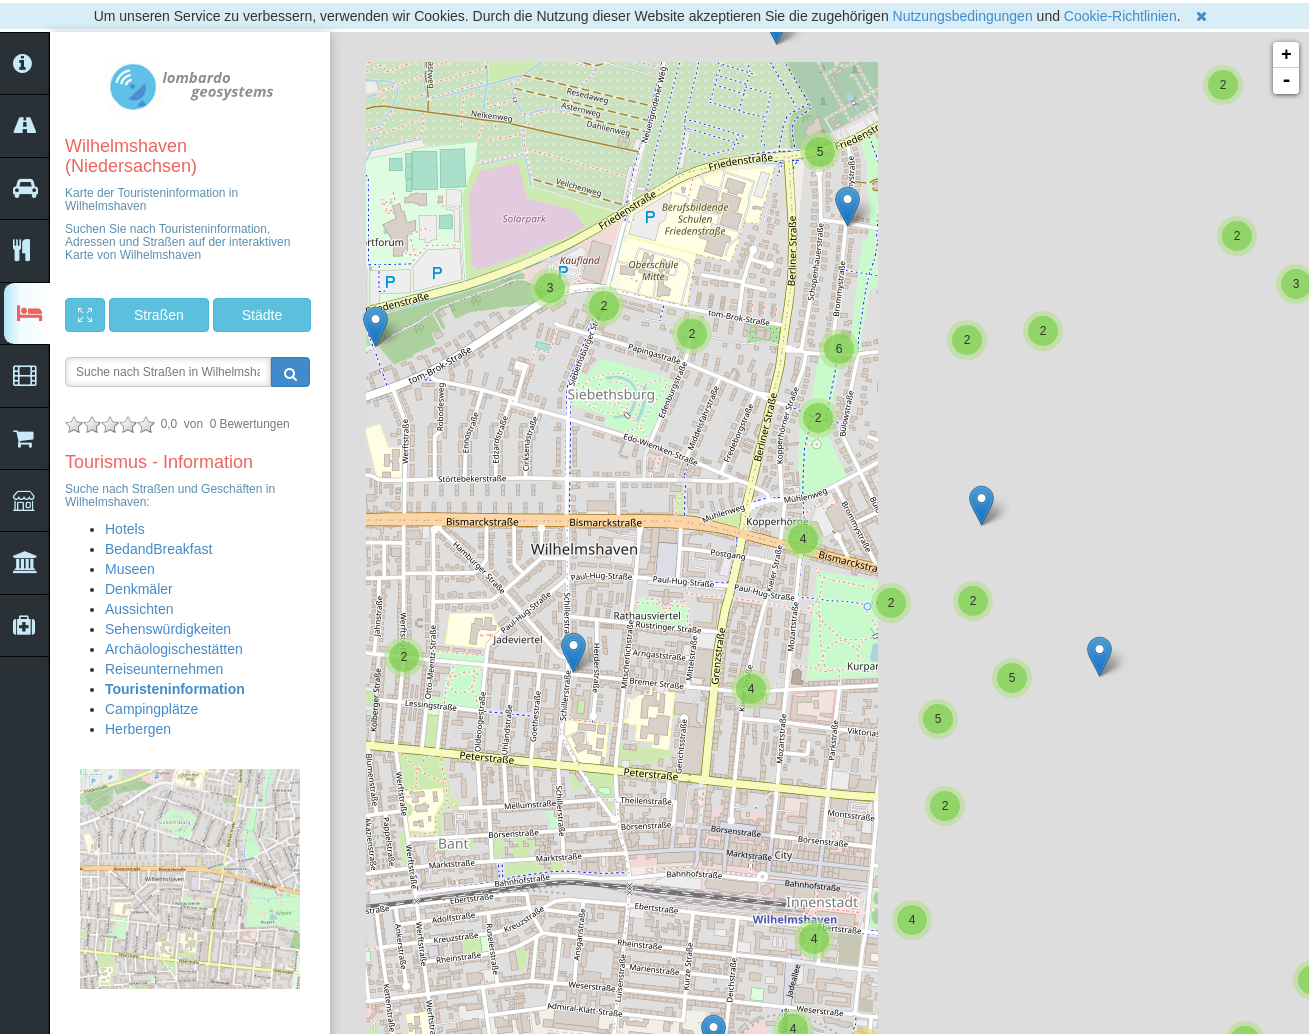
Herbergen (138, 729)
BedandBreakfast (158, 549)
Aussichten (139, 609)
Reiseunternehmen (164, 669)
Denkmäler (139, 589)
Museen (130, 569)
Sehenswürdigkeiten (168, 629)
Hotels (125, 529)
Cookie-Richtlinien (1120, 16)
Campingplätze (151, 709)
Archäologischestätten (174, 649)
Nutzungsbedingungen (963, 16)
